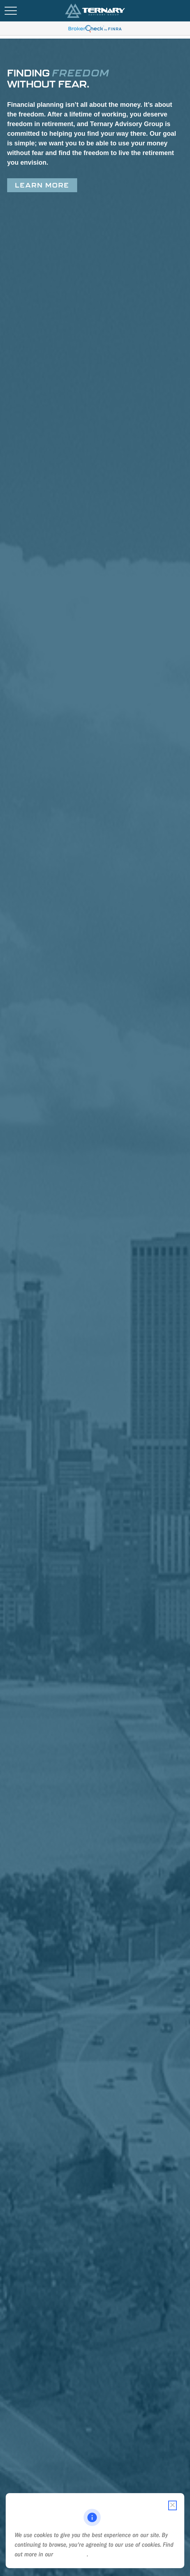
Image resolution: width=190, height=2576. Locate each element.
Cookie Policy (71, 2554)
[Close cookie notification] (172, 2505)
